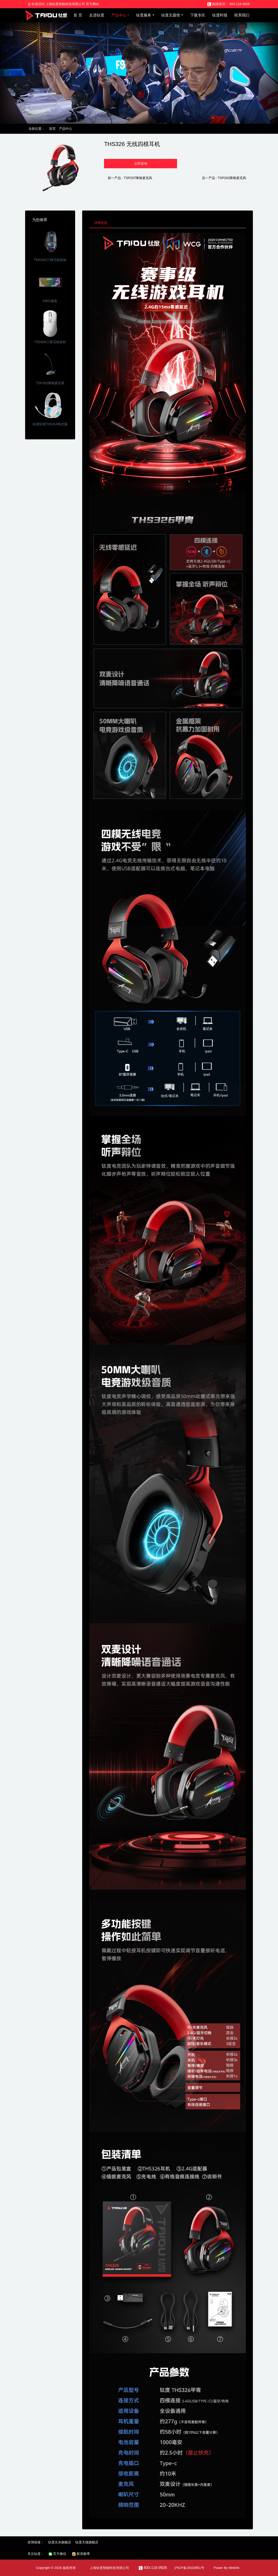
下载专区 (197, 15)
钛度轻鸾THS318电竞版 (50, 424)
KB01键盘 (50, 301)
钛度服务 (143, 15)
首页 (52, 128)
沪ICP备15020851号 (189, 2568)
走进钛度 (96, 15)
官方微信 (57, 2554)
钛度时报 (219, 15)
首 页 (77, 15)
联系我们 (241, 15)
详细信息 (100, 223)
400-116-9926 (239, 4)
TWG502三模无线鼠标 (50, 260)
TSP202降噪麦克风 (50, 383)
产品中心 (118, 15)
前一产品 (130, 178)
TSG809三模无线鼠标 (50, 342)
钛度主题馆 (170, 15)
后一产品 (224, 178)
